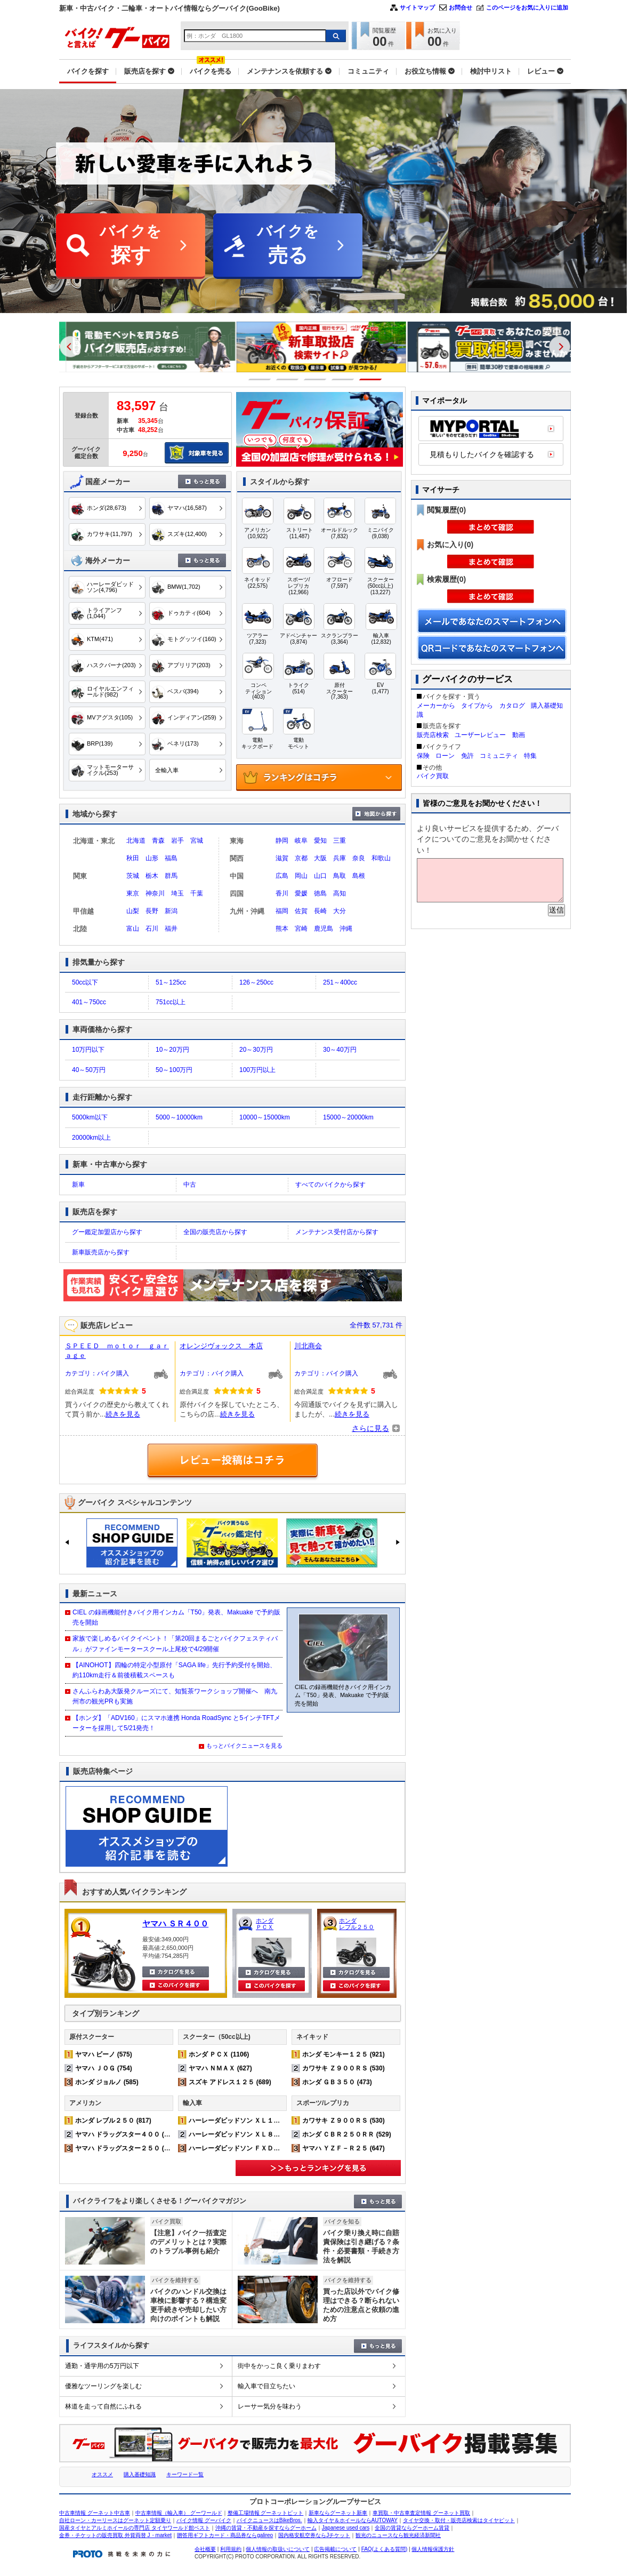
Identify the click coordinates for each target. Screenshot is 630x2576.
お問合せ (460, 7)
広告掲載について (335, 2549)
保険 (423, 755)
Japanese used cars (346, 2528)
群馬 (171, 875)
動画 (518, 735)
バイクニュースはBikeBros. (269, 2520)
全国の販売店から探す (215, 1232)
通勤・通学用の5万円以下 (102, 2366)
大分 (339, 911)
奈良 (358, 858)
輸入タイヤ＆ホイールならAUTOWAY (353, 2520)
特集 (530, 755)
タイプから (477, 705)
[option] (145, 347)
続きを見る (123, 1414)
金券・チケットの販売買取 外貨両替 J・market (115, 2535)
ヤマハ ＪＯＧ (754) (103, 2068)
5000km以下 (90, 1117)
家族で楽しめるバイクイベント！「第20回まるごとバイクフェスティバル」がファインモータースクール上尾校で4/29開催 (175, 1643)
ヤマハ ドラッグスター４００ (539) (126, 2134)
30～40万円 (340, 1049)
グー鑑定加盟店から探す (107, 1232)
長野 (152, 911)
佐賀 (301, 911)
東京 (132, 893)
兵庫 (339, 858)
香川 (282, 893)
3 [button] (315, 379)
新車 (78, 1184)
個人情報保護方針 (432, 2549)
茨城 (132, 875)
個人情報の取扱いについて (278, 2549)
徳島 (320, 893)
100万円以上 (257, 1070)
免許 (467, 755)
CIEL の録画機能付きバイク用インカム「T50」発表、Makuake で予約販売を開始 (176, 1617)
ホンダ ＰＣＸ (264, 1923)
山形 (152, 858)
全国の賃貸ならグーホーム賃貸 (412, 2528)
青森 (158, 840)
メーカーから (436, 705)
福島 (171, 858)
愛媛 (301, 893)
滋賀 (282, 858)
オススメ (102, 2474)
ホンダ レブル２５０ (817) (113, 2120)
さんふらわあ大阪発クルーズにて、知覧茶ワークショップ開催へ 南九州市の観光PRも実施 (174, 1696)
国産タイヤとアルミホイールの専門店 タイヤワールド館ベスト (134, 2528)
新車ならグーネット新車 (338, 2513)
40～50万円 (89, 1070)
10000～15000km (264, 1117)
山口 (320, 875)
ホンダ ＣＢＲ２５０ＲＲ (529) (346, 2134)
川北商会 (308, 1346)
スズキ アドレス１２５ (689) (230, 2082)
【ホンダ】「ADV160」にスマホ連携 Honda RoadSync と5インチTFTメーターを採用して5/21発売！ (176, 1723)
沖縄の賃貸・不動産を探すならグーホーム (266, 2528)
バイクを (130, 246)
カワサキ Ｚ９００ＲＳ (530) (343, 2068)
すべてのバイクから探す (330, 1184)
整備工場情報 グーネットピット (266, 2513)
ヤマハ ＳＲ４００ (175, 1923)
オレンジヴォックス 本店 (221, 1346)
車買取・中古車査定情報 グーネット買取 (421, 2513)
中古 (189, 1184)
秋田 (132, 858)
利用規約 (230, 2549)
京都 (301, 858)
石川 (152, 928)
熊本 (282, 928)
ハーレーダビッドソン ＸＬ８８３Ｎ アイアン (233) (265, 2134)
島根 (358, 875)
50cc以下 (85, 982)
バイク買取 (433, 776)
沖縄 (346, 928)
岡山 (301, 875)
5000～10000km (179, 1117)
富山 (132, 928)
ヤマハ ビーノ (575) (103, 2054)
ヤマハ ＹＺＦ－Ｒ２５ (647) (343, 2148)
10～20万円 (172, 1049)
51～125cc (171, 982)
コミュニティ (499, 755)
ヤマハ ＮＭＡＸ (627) (220, 2068)
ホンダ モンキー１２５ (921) (343, 2054)
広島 (282, 875)
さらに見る (370, 1428)
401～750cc (89, 1002)
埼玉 (177, 893)
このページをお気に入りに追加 (527, 7)
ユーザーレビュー (480, 735)
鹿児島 (323, 928)
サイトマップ (417, 7)
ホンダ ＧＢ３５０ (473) (337, 2082)
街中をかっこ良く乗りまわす (279, 2366)
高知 (339, 893)
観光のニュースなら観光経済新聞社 (398, 2535)
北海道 (136, 840)
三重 (339, 840)
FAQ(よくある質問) (384, 2549)
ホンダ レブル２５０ (356, 1923)
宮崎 (301, 928)
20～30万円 (256, 1049)
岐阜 (301, 840)
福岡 (282, 911)
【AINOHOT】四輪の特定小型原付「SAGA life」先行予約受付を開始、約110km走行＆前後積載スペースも (174, 1670)
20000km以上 (91, 1137)
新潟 (171, 911)
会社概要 (205, 2549)
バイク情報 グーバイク (203, 2520)
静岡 (282, 840)
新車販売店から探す (101, 1252)
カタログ (512, 705)
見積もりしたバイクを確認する (482, 454)
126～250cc (256, 982)
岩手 (177, 840)
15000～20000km (348, 1117)
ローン (445, 755)
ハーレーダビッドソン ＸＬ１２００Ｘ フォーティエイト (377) (281, 2120)
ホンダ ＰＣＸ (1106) (219, 2054)
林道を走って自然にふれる (103, 2406)
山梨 (132, 911)
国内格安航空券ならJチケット (314, 2535)
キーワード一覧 (185, 2474)
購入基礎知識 (140, 2474)
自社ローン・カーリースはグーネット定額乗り (115, 2520)
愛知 (320, 840)
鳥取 (339, 875)
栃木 (152, 875)
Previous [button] (70, 346)
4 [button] (343, 379)
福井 (171, 928)
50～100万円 (174, 1070)
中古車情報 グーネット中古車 (94, 2513)
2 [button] (287, 379)
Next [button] (559, 346)
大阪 (320, 858)
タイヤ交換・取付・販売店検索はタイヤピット (459, 2520)
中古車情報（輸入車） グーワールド (178, 2513)
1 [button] (259, 379)
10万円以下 (88, 1049)
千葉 (196, 893)
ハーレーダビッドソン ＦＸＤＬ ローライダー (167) (265, 2148)
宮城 (196, 840)
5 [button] (370, 379)
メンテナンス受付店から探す (336, 1232)
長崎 (320, 911)
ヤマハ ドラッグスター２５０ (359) (126, 2148)
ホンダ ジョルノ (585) (107, 2082)
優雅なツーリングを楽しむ (103, 2386)
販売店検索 (433, 735)
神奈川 (155, 893)
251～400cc (340, 982)
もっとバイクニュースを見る (244, 1745)
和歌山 (381, 858)
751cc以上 (170, 1002)
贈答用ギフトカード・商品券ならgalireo (225, 2535)
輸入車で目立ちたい (266, 2386)
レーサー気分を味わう (270, 2406)
